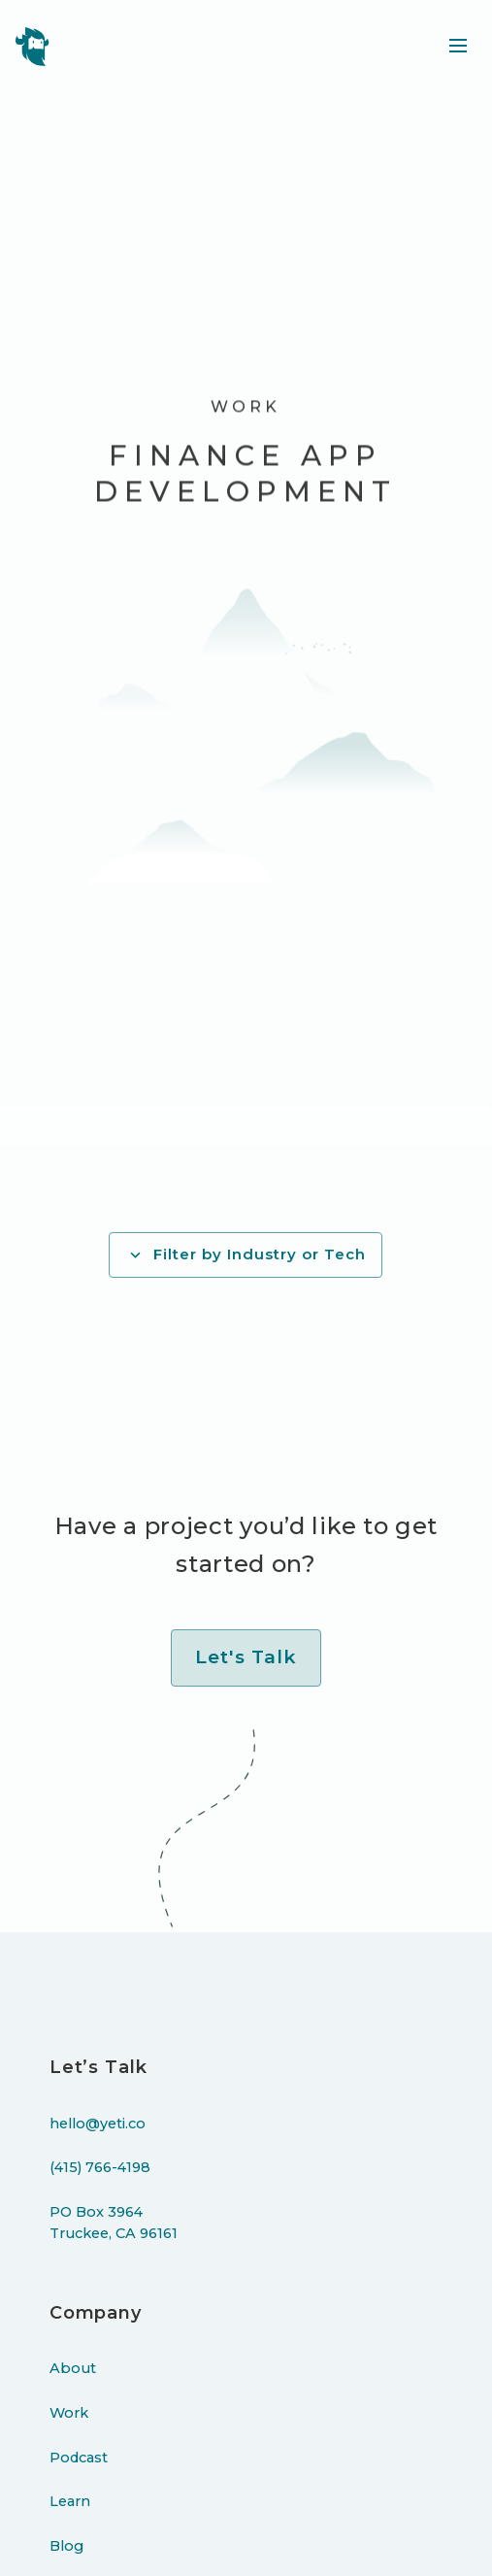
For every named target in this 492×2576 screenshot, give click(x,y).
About (72, 2368)
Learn (69, 2501)
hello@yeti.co (97, 2123)
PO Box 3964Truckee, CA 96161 (113, 2222)
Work (68, 2413)
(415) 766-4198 (99, 2167)
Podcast (78, 2457)
